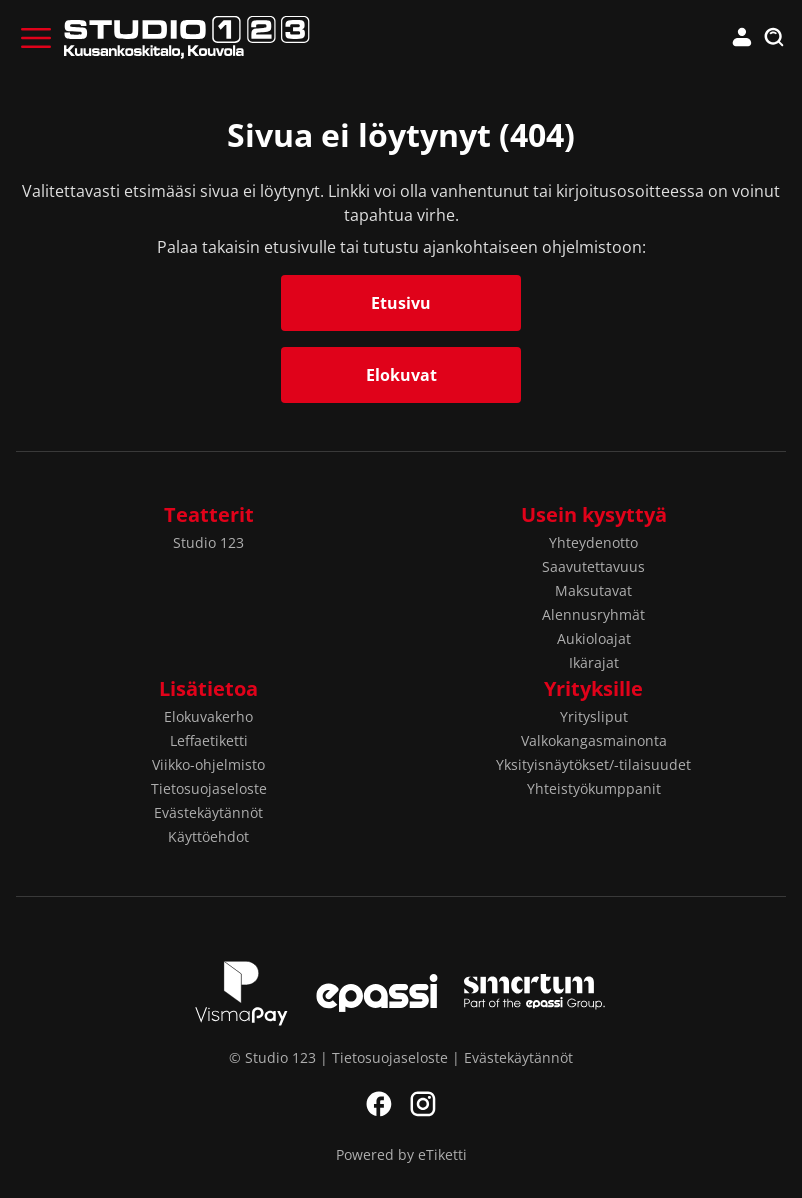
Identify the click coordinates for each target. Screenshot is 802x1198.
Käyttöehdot (208, 836)
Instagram (423, 1104)
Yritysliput (594, 716)
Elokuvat (401, 375)
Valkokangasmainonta (594, 740)
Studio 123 (208, 542)
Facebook (379, 1104)
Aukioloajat (594, 638)
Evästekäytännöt (208, 812)
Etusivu (401, 303)
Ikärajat (594, 662)
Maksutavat (593, 590)
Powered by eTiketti (401, 1154)
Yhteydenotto (593, 542)
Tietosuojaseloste (209, 788)
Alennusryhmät (593, 614)
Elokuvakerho (208, 716)
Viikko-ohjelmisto (208, 764)
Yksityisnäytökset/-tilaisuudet (593, 764)
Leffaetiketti (209, 740)
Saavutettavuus (593, 566)
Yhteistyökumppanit (594, 788)
